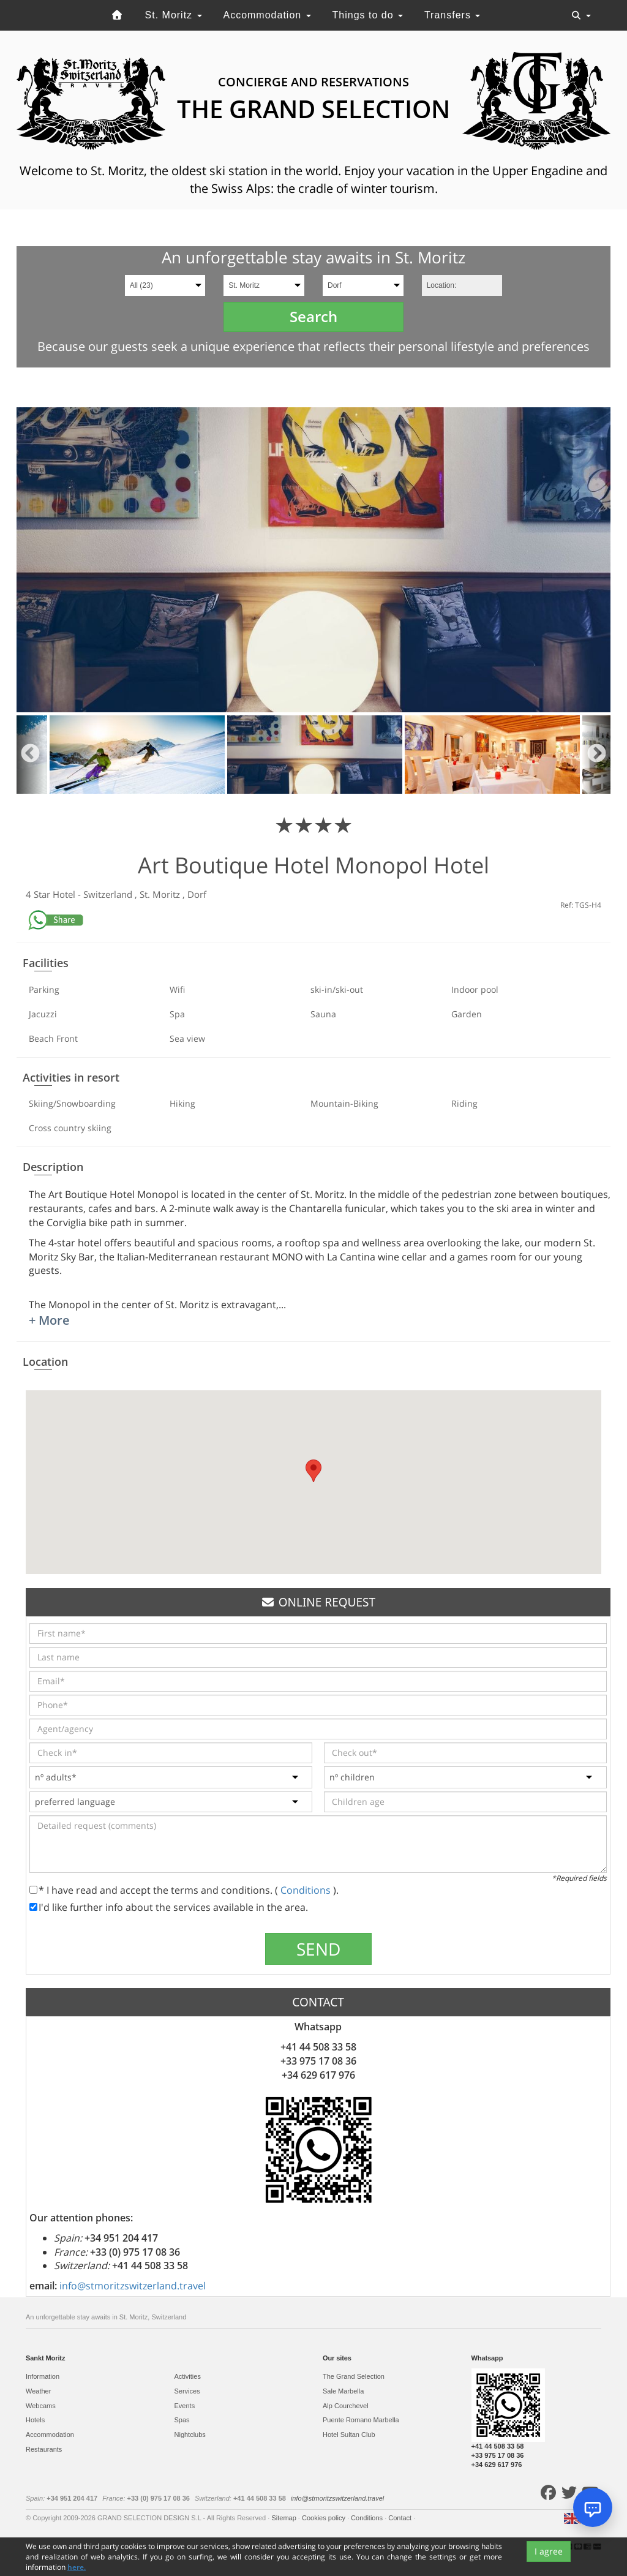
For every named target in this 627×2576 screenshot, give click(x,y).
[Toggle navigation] (581, 15)
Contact (400, 2517)
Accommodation (266, 15)
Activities (188, 2376)
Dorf (196, 894)
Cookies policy (324, 2517)
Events (185, 2405)
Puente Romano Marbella (361, 2419)
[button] (313, 1470)
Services (187, 2391)
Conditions (306, 1890)
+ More (49, 1320)
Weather (38, 2391)
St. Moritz (173, 15)
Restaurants (44, 2449)
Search (313, 316)
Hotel (65, 894)
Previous (30, 754)
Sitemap (284, 2517)
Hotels (35, 2419)
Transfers (452, 15)
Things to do (368, 15)
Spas (182, 2419)
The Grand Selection (354, 2376)
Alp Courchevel (346, 2405)
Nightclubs (190, 2434)
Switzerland (109, 894)
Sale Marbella (343, 2391)
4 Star (39, 894)
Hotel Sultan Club (349, 2434)
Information (42, 2376)
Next (596, 754)
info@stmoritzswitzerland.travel (132, 2285)
